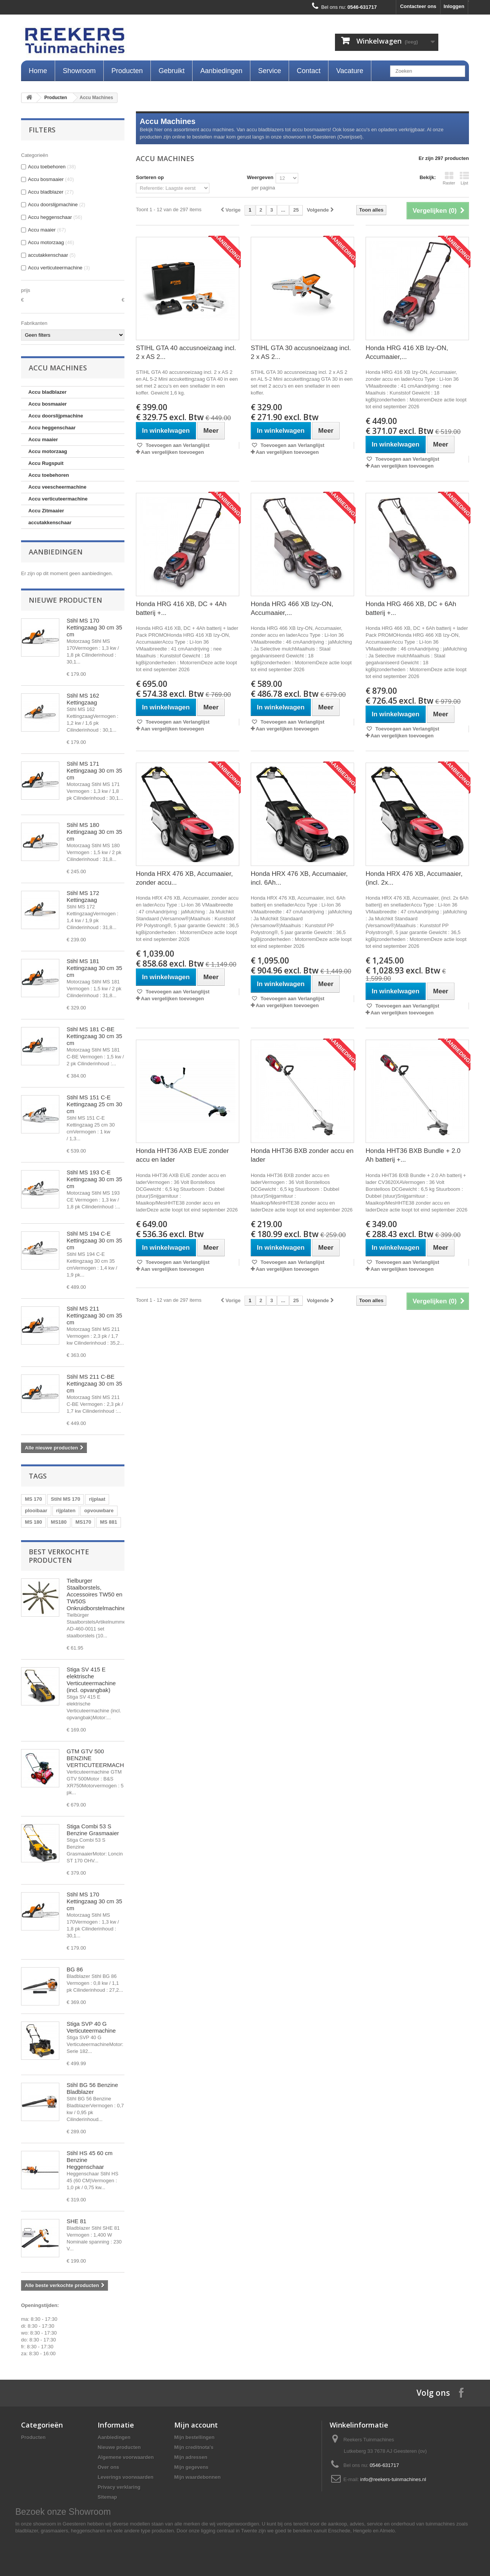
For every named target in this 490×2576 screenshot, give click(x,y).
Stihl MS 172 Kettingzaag (83, 896)
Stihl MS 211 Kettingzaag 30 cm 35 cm (94, 1315)
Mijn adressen (190, 2457)
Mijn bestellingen (194, 2437)
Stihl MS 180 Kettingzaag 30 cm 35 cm (94, 832)
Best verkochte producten (59, 1556)
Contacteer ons (418, 6)
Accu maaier (43, 439)
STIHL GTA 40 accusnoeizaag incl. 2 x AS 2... (186, 352)
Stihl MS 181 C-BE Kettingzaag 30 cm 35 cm (94, 1036)
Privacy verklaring (119, 2487)
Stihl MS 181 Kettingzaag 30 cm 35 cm (94, 968)
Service (269, 71)
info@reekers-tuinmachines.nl (393, 2479)
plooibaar (36, 1510)
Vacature (349, 71)
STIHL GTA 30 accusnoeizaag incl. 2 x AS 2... (301, 352)
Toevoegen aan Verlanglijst (176, 445)
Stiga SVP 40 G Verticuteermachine (91, 2027)
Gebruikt (171, 71)
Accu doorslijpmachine (55, 416)
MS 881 (108, 1522)
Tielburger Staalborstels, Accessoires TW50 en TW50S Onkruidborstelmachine (96, 1594)
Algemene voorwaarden (126, 2457)
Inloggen (454, 6)
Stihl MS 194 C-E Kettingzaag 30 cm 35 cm (94, 1240)
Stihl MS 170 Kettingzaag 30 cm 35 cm (94, 627)
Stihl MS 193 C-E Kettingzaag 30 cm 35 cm (94, 1179)
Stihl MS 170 (65, 1499)
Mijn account (196, 2424)
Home (38, 71)
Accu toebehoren (48, 475)
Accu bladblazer (47, 392)
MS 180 (33, 1522)
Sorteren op (150, 177)
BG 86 (75, 1969)
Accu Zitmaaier (46, 511)
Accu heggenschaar (52, 427)
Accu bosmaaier (47, 404)
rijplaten (66, 1510)
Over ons (108, 2467)
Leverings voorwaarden (126, 2477)
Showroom (79, 71)
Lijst (464, 178)
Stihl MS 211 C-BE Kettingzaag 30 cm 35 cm (94, 1383)
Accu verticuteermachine (58, 499)
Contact (308, 71)
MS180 (59, 1522)
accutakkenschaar (50, 522)
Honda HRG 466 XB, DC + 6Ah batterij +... (411, 608)
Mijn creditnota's (194, 2447)
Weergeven (260, 177)
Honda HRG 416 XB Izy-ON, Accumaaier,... (407, 352)
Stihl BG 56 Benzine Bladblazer (92, 2088)
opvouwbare (99, 1510)
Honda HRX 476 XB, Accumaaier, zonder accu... (184, 878)
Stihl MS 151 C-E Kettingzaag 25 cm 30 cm (94, 1104)
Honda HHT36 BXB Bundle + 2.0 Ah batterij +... (413, 1155)
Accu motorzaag (47, 451)
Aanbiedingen (221, 71)
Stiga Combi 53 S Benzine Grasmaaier (93, 1829)
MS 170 (33, 1499)
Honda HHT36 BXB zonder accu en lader (302, 1155)
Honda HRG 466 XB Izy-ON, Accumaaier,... (292, 608)
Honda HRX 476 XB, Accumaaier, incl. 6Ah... (299, 878)
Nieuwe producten (65, 600)
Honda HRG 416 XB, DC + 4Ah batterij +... (181, 608)
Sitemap (107, 2497)
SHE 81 (77, 2221)
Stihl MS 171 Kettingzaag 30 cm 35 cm (94, 770)
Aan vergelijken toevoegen (172, 452)
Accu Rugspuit (46, 463)
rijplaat (97, 1499)
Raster (449, 178)
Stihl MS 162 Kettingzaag (83, 699)
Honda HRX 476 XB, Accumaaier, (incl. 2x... (414, 878)
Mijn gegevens (191, 2467)
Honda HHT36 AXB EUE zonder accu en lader (182, 1155)
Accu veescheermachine (57, 487)
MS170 (83, 1522)
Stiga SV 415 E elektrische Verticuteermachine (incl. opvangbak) (91, 1679)
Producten (127, 71)
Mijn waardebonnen (197, 2477)
